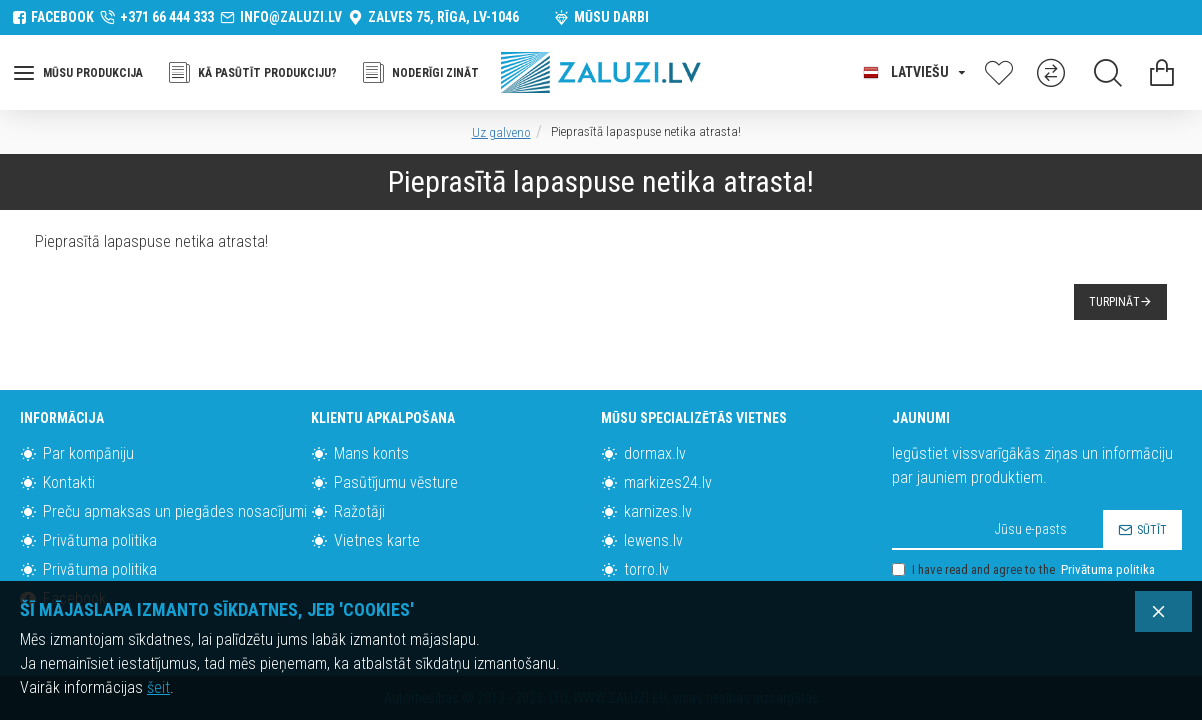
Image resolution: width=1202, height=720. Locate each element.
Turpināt (1114, 302)
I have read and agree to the (1025, 570)
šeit (158, 687)
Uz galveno (501, 132)
